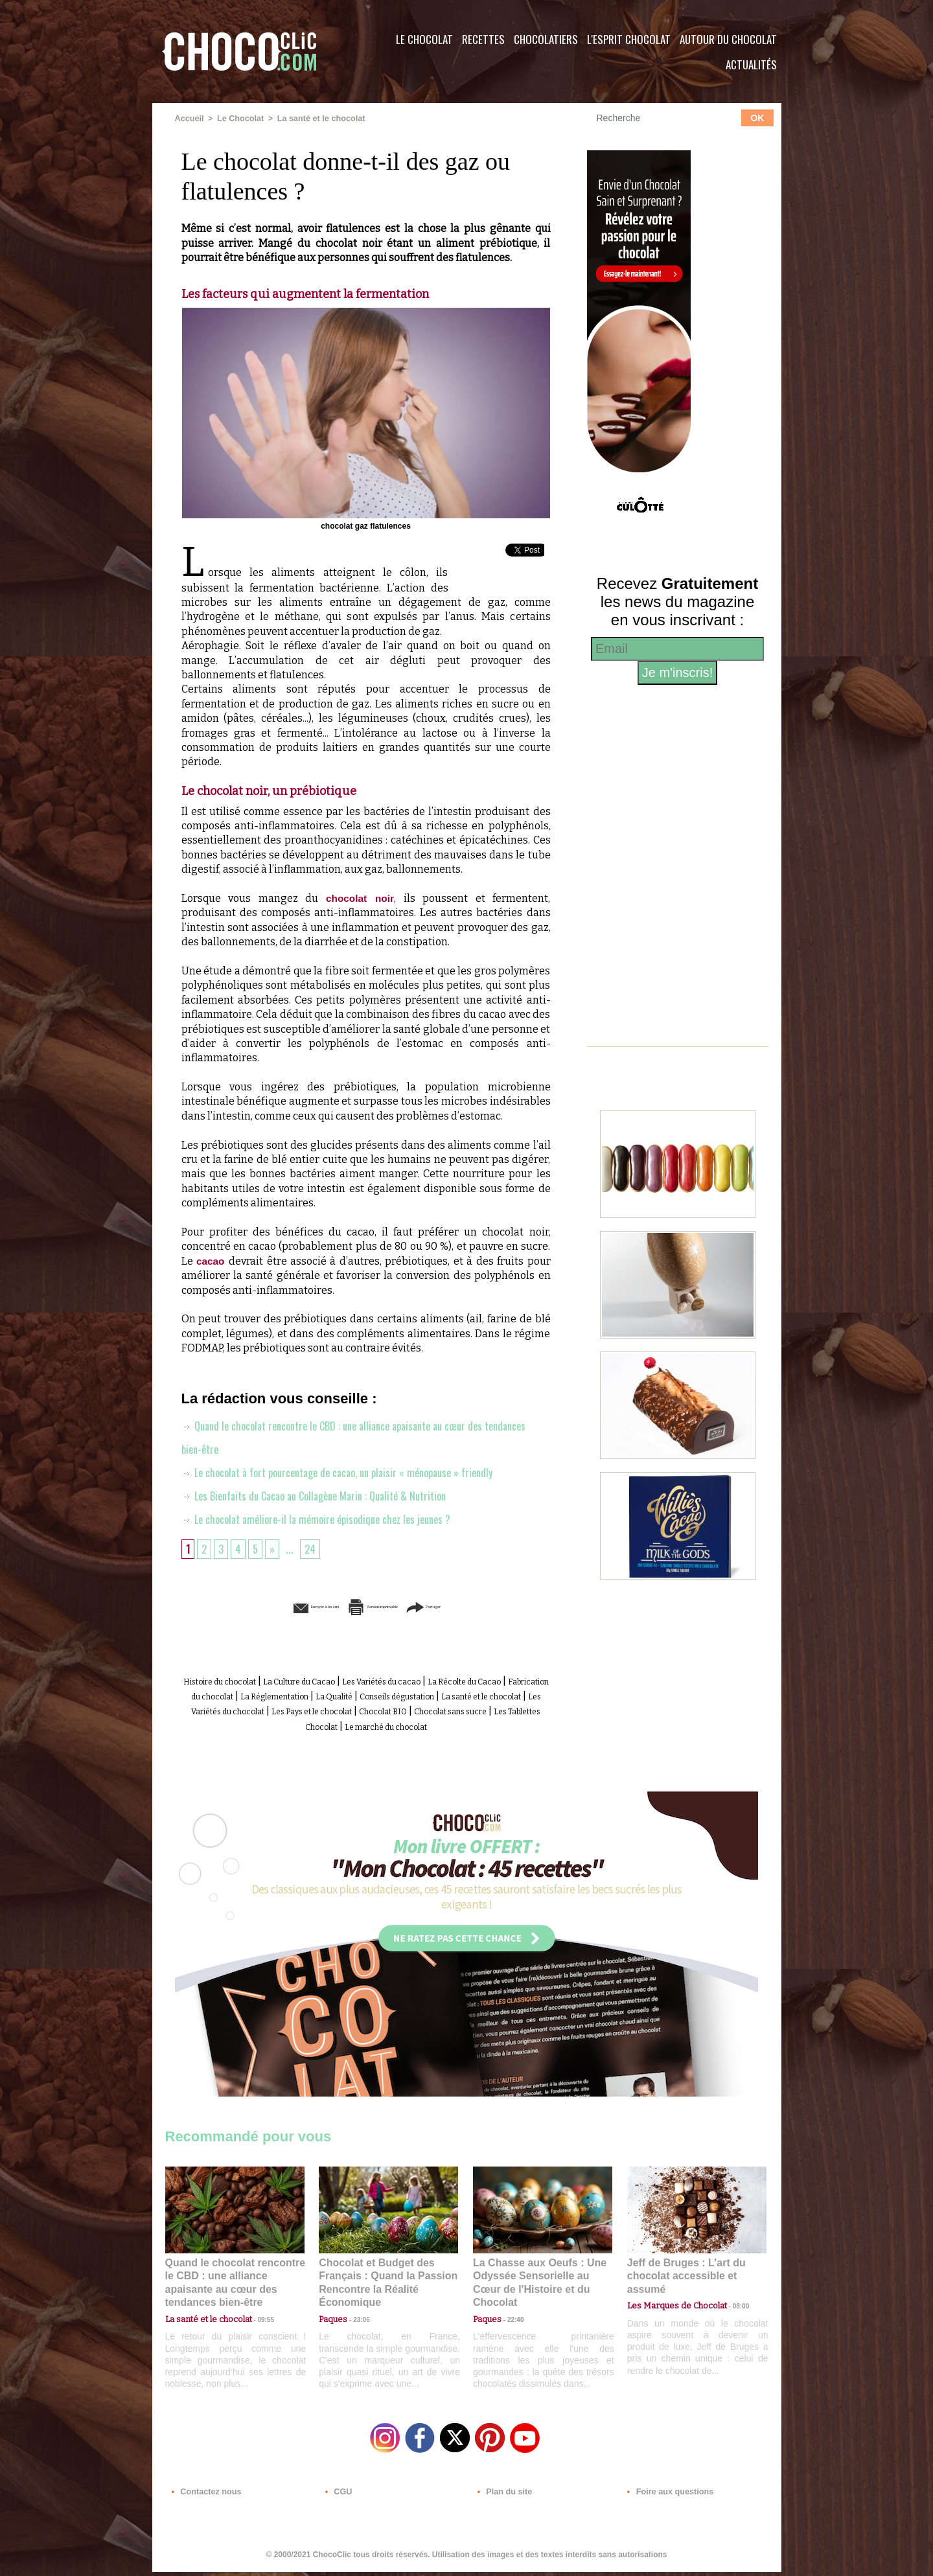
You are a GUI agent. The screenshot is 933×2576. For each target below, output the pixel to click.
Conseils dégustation (234, 1709)
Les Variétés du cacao (461, 1680)
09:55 (256, 2315)
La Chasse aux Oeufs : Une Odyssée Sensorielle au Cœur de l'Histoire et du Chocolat (537, 2286)
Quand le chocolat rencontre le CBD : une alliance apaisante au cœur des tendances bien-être (234, 2286)
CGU (337, 2497)
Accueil (189, 118)
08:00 (729, 2302)
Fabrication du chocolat (330, 1694)
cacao (213, 1260)
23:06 (356, 2327)
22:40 (511, 2315)
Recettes (483, 39)
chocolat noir (360, 897)
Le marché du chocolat (391, 1738)
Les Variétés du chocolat (466, 1709)
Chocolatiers (546, 39)
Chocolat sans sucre (412, 1724)
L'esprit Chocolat (629, 39)
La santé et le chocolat (315, 118)
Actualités (751, 64)
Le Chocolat (424, 39)
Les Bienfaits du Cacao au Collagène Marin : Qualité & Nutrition (326, 1494)
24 (313, 1547)
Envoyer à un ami (266, 1606)
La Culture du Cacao (353, 1680)
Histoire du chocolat (249, 1680)
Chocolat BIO (326, 1724)
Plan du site (503, 2497)
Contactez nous (204, 2497)
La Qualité (519, 1694)
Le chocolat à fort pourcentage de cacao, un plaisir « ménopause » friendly (352, 1471)
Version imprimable (385, 1606)
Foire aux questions (665, 2497)
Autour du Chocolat (728, 39)
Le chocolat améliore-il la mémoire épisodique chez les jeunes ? (325, 1518)
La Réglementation (440, 1694)
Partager (485, 1606)
